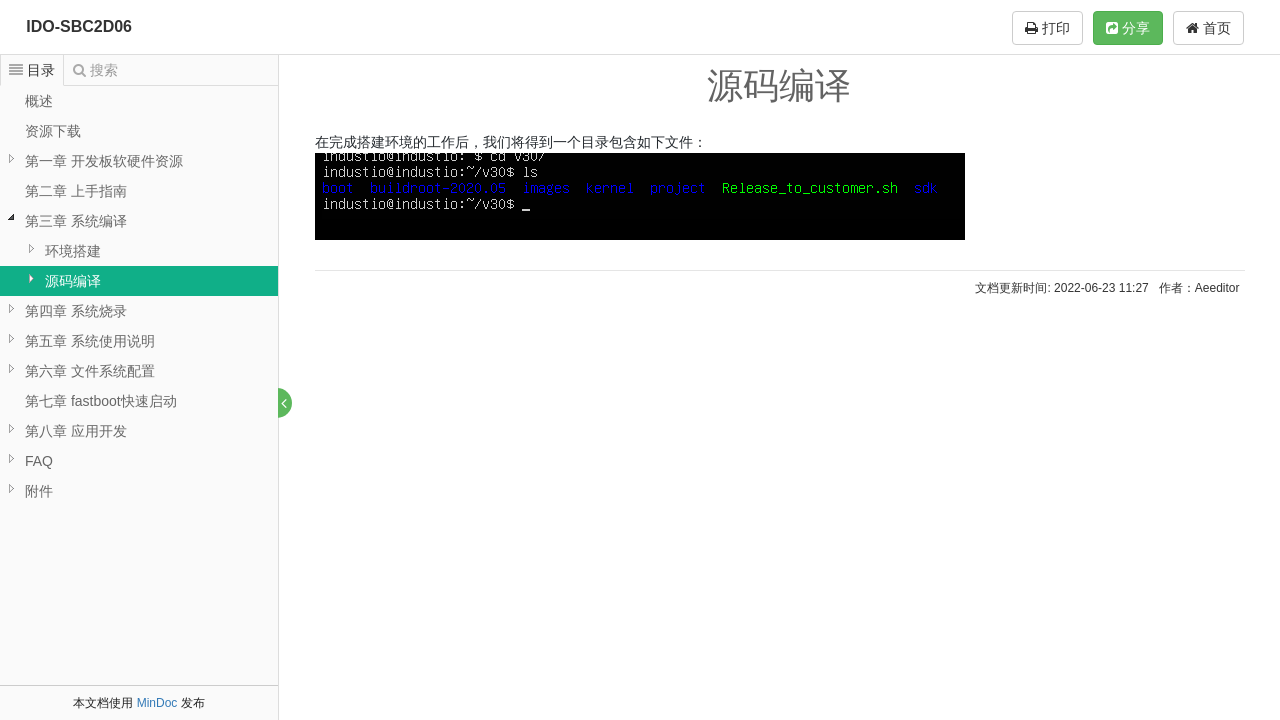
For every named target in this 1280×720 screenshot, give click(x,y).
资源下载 (53, 131)
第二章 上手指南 (76, 191)
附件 (39, 491)
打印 (1047, 28)
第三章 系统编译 (76, 221)
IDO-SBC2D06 (79, 26)
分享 (1128, 28)
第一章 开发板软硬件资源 (104, 161)
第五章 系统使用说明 (90, 341)
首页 (1208, 28)
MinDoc (157, 703)
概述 (39, 101)
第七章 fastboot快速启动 (101, 401)
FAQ (39, 461)
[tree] (139, 296)
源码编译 (73, 281)
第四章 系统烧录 (76, 311)
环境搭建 (73, 251)
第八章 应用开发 (76, 431)
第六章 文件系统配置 (90, 371)
